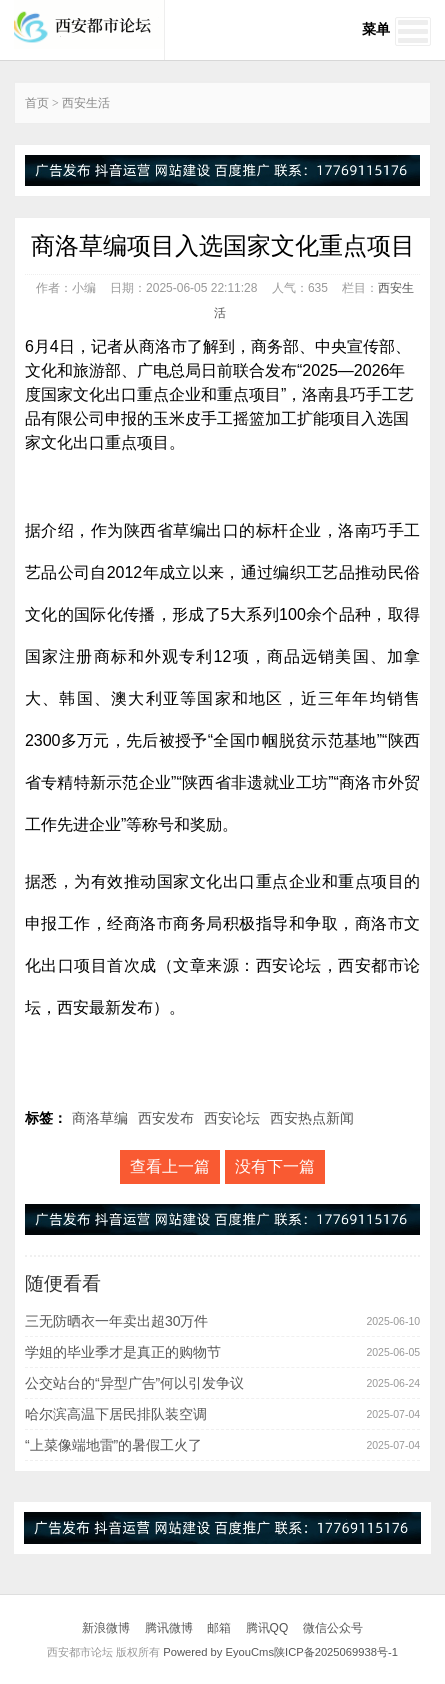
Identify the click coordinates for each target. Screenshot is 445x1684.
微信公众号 (333, 1628)
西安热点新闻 (312, 1118)
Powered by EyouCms (217, 1652)
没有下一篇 (275, 1166)
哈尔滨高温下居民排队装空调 (116, 1414)
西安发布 (166, 1118)
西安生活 (86, 103)
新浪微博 (106, 1628)
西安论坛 (232, 1118)
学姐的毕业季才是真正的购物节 (123, 1352)
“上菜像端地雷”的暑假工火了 (113, 1445)
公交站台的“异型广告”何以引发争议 (134, 1383)
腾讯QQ (267, 1628)
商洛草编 (100, 1118)
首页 (37, 103)
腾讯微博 (169, 1628)
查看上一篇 (170, 1166)
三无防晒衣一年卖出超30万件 (117, 1321)
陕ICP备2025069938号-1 (336, 1652)
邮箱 (219, 1628)
